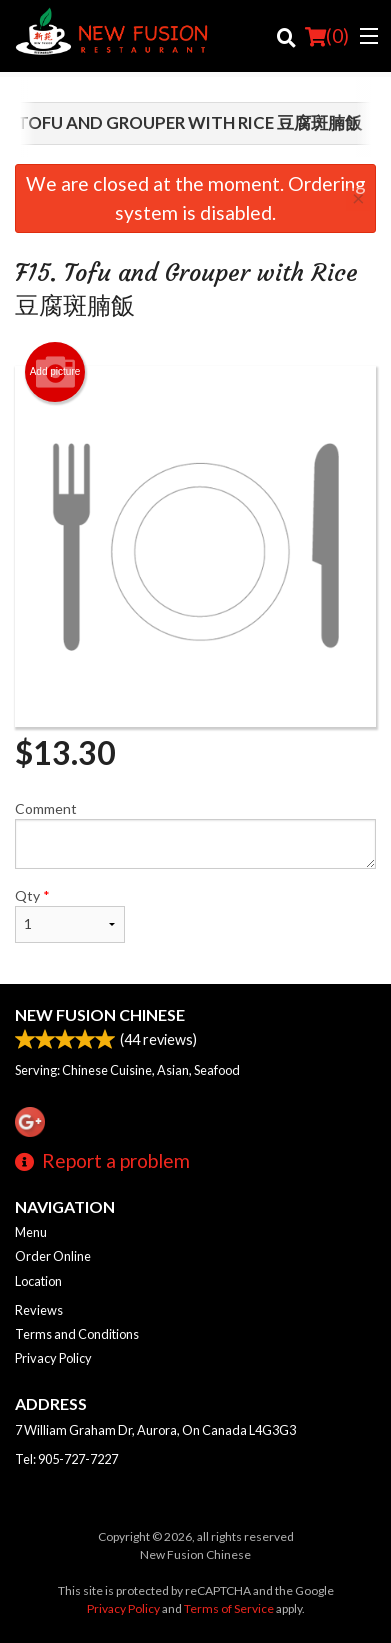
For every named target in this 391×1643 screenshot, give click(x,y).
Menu (31, 1232)
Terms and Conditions (77, 1334)
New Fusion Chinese (100, 1014)
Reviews (39, 1310)
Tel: (66, 1459)
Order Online (53, 1256)
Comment (195, 834)
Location (38, 1281)
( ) (327, 36)
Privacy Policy (53, 1358)
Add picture (55, 372)
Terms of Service (229, 1608)
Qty (70, 915)
